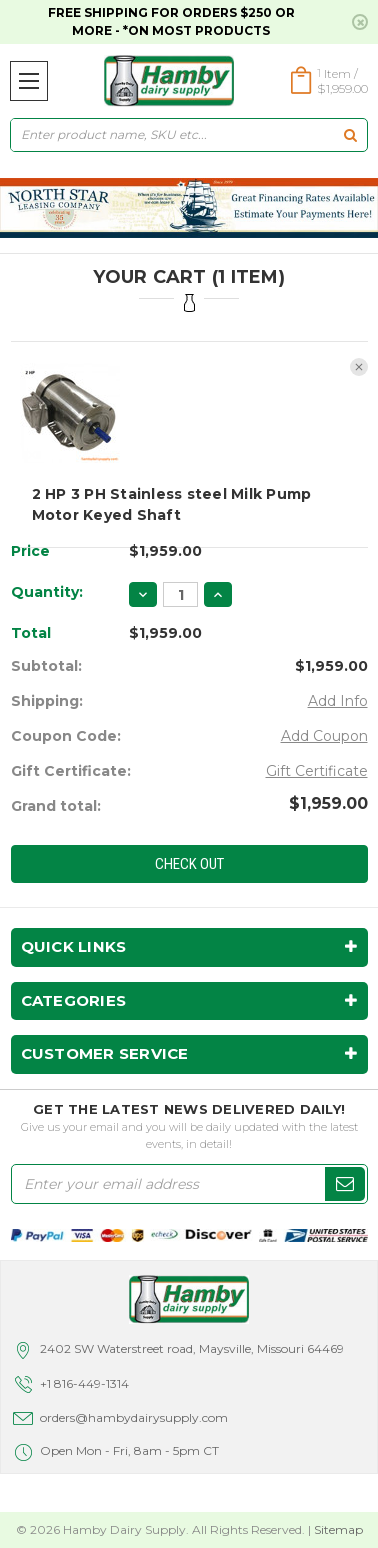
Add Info (338, 701)
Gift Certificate (317, 771)
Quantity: (47, 592)
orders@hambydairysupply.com (134, 1417)
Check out (189, 864)
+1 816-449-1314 (84, 1383)
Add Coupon (324, 736)
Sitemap (338, 1529)
